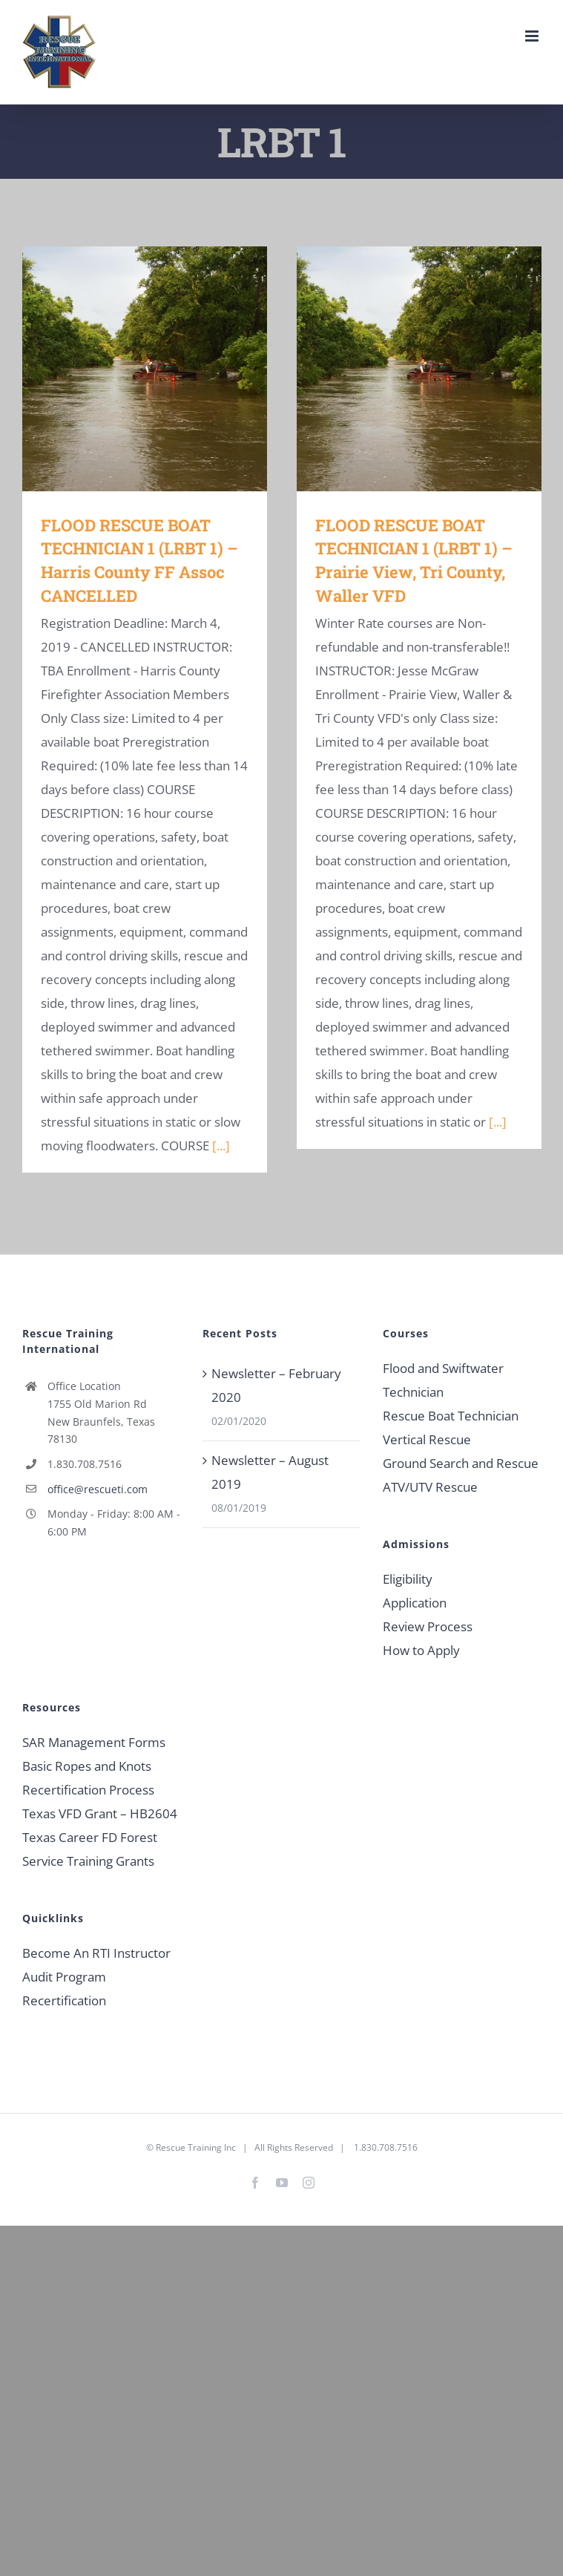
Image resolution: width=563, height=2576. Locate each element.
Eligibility (407, 1578)
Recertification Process (88, 1789)
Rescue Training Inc (196, 2147)
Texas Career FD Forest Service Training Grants (89, 1849)
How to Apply (421, 1650)
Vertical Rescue (427, 1439)
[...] (221, 1145)
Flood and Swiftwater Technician (443, 1380)
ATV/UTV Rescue (430, 1486)
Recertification (64, 2000)
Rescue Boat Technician (450, 1415)
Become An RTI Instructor (96, 1953)
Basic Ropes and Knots (86, 1765)
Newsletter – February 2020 (276, 1385)
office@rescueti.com (97, 1489)
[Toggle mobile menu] (533, 36)
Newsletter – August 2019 (270, 1472)
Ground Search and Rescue (461, 1463)
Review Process (428, 1626)
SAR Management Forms (93, 1742)
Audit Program (64, 1976)
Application (415, 1602)
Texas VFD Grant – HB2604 (99, 1813)
